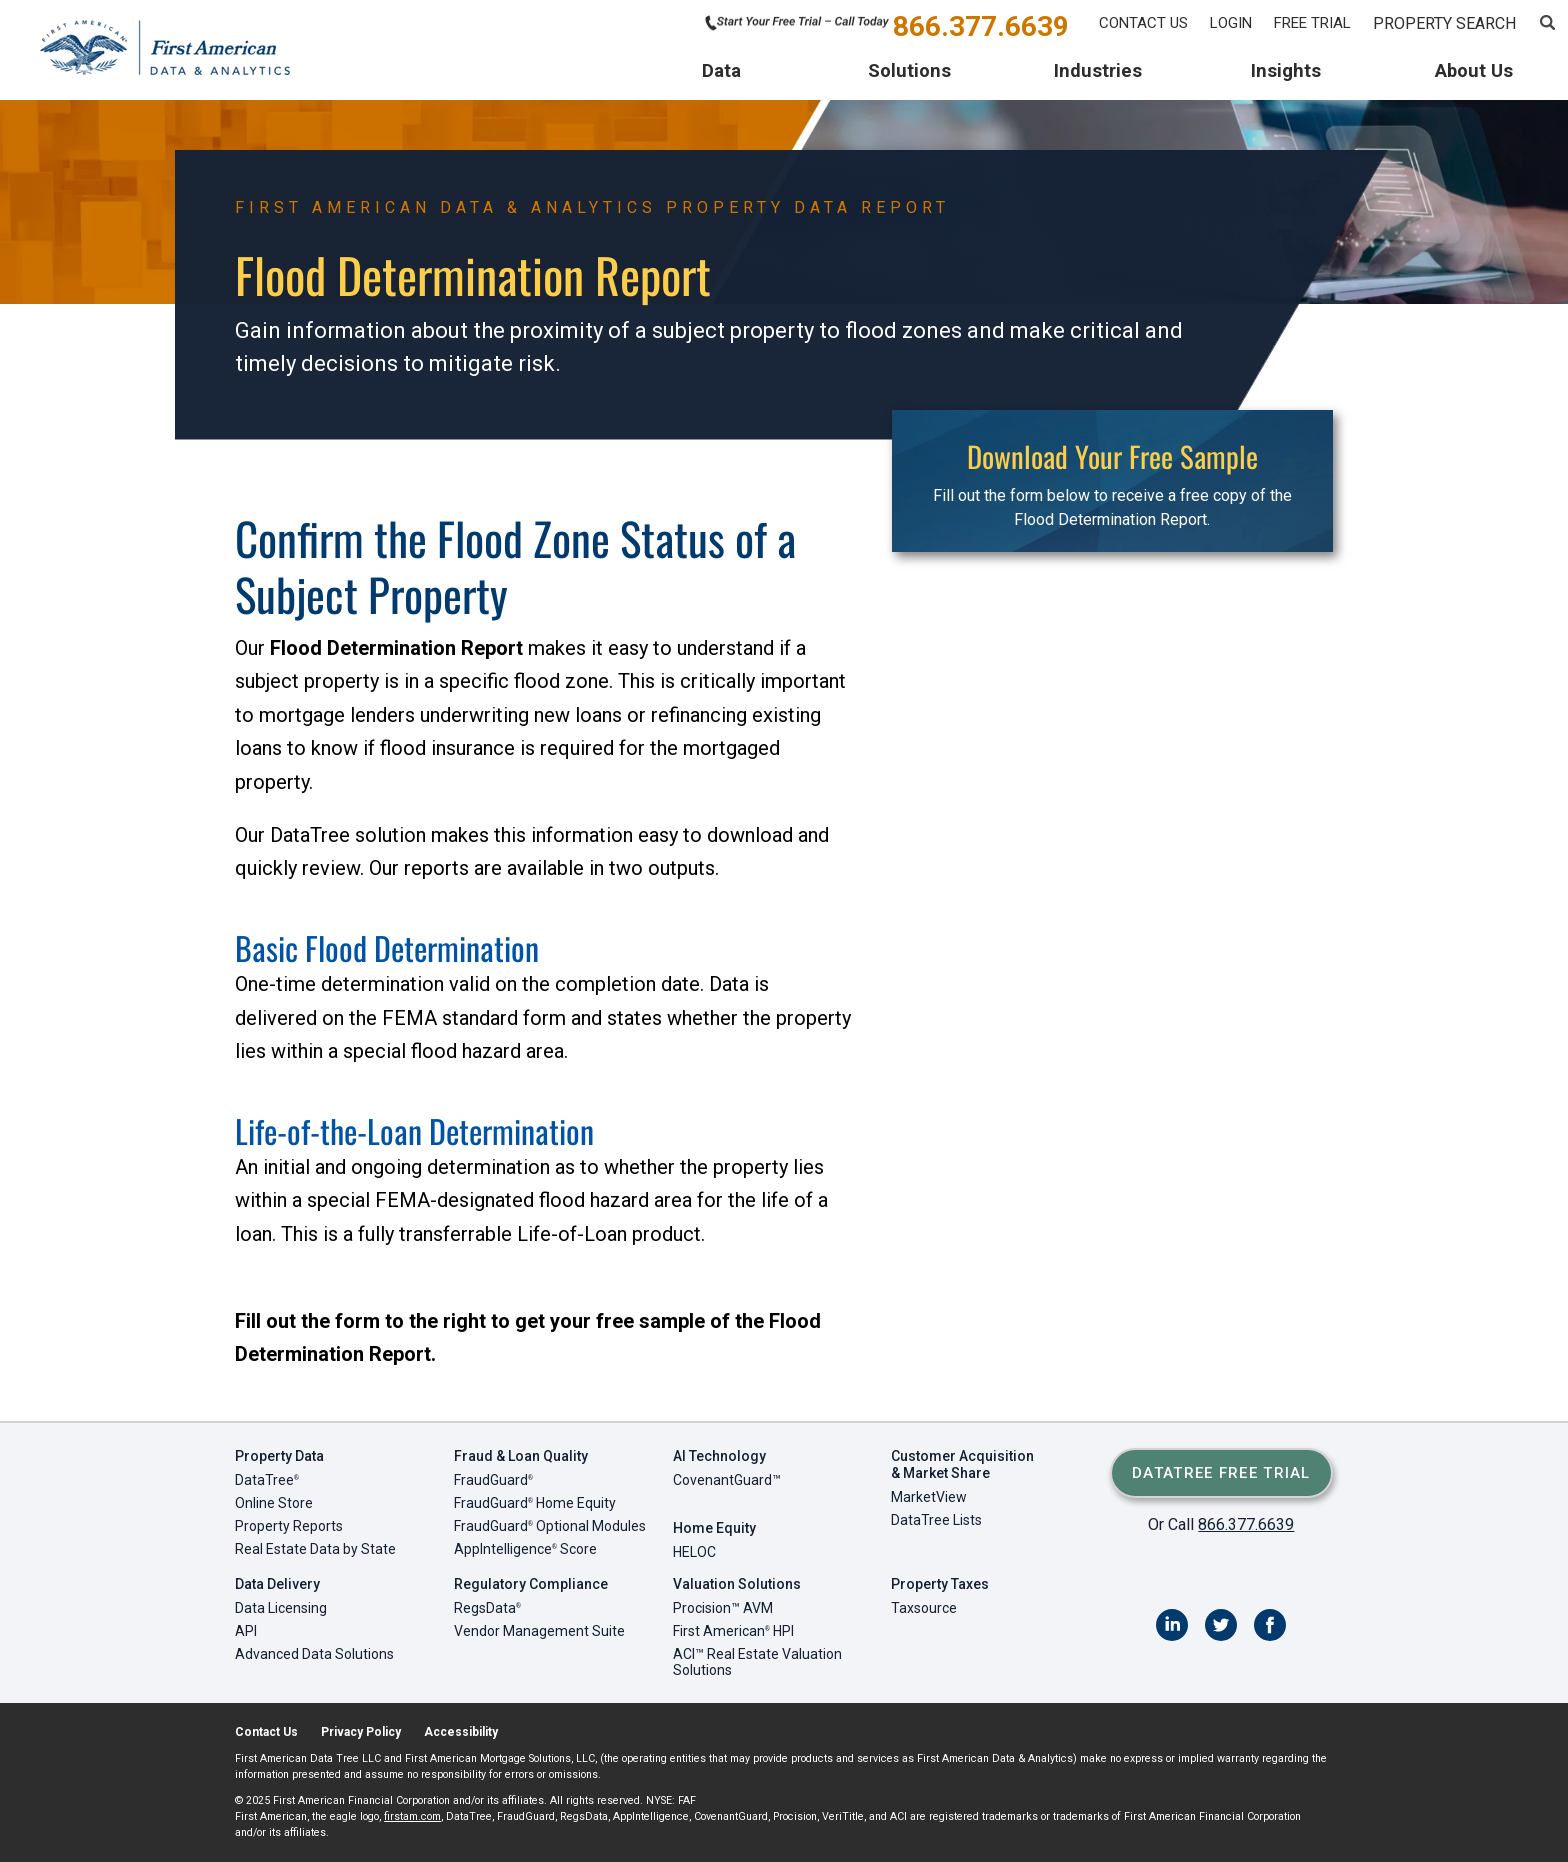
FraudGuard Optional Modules (550, 1526)
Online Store (274, 1503)
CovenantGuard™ (727, 1480)
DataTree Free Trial (1221, 1473)
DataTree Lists (936, 1520)
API (246, 1631)
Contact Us (1143, 23)
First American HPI (733, 1631)
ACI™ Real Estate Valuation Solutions (757, 1662)
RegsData (487, 1608)
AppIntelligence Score (525, 1549)
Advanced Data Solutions (314, 1654)
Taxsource (924, 1608)
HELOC (694, 1552)
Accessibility (461, 1732)
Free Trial (1312, 23)
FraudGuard (493, 1480)
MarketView (929, 1497)
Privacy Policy (361, 1732)
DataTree (267, 1480)
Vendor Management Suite (539, 1631)
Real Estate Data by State (315, 1549)
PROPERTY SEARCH (1444, 23)
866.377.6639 (981, 24)
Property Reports (289, 1526)
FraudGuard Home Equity (535, 1503)
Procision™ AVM (723, 1608)
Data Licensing (281, 1608)
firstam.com (412, 1816)
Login (1231, 23)
